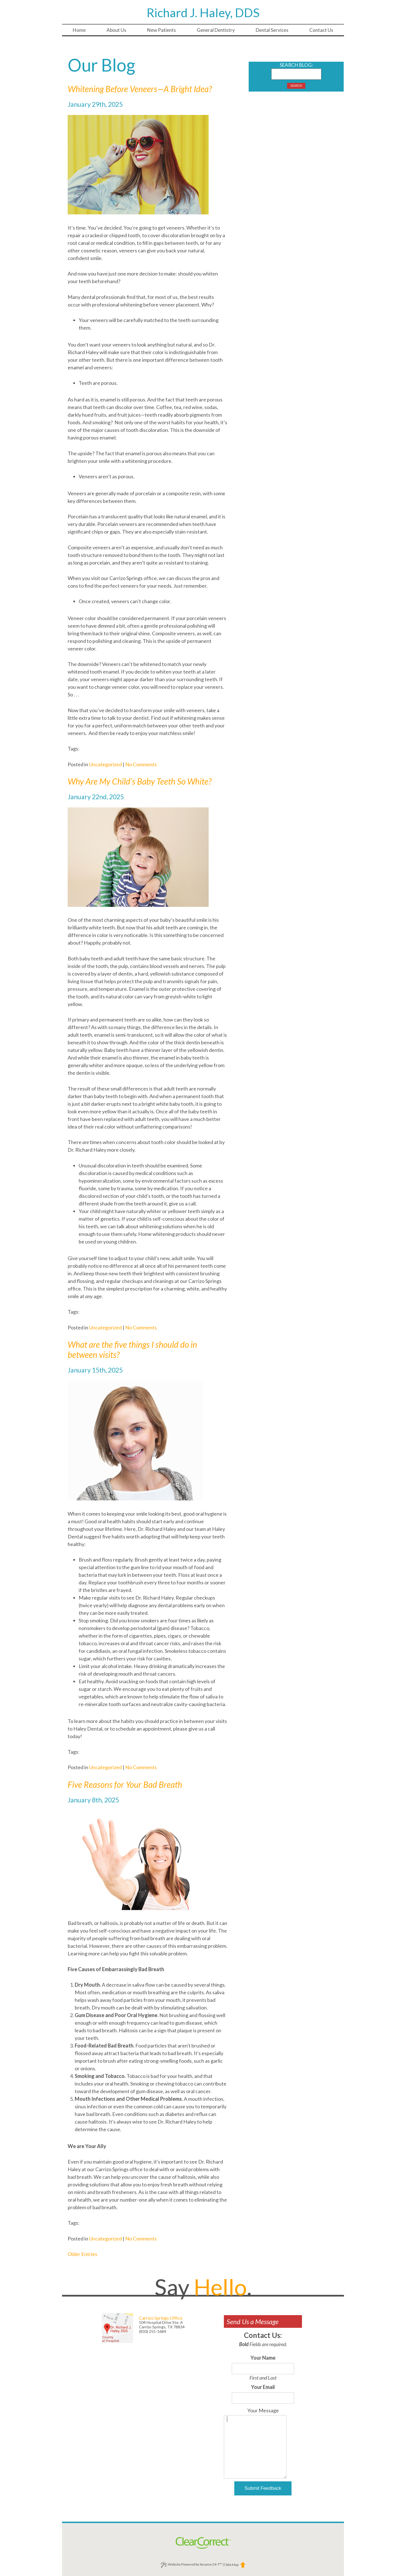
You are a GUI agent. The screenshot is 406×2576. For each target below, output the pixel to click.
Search (296, 85)
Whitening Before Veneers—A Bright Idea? (140, 89)
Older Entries (82, 2254)
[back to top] (242, 2565)
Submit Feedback (263, 2488)
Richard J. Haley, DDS (203, 13)
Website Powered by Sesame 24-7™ (191, 2564)
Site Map (232, 2564)
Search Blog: (296, 65)
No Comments (141, 764)
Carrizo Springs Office (160, 2318)
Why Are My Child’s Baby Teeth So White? (139, 781)
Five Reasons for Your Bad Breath (125, 1784)
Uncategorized (105, 764)
